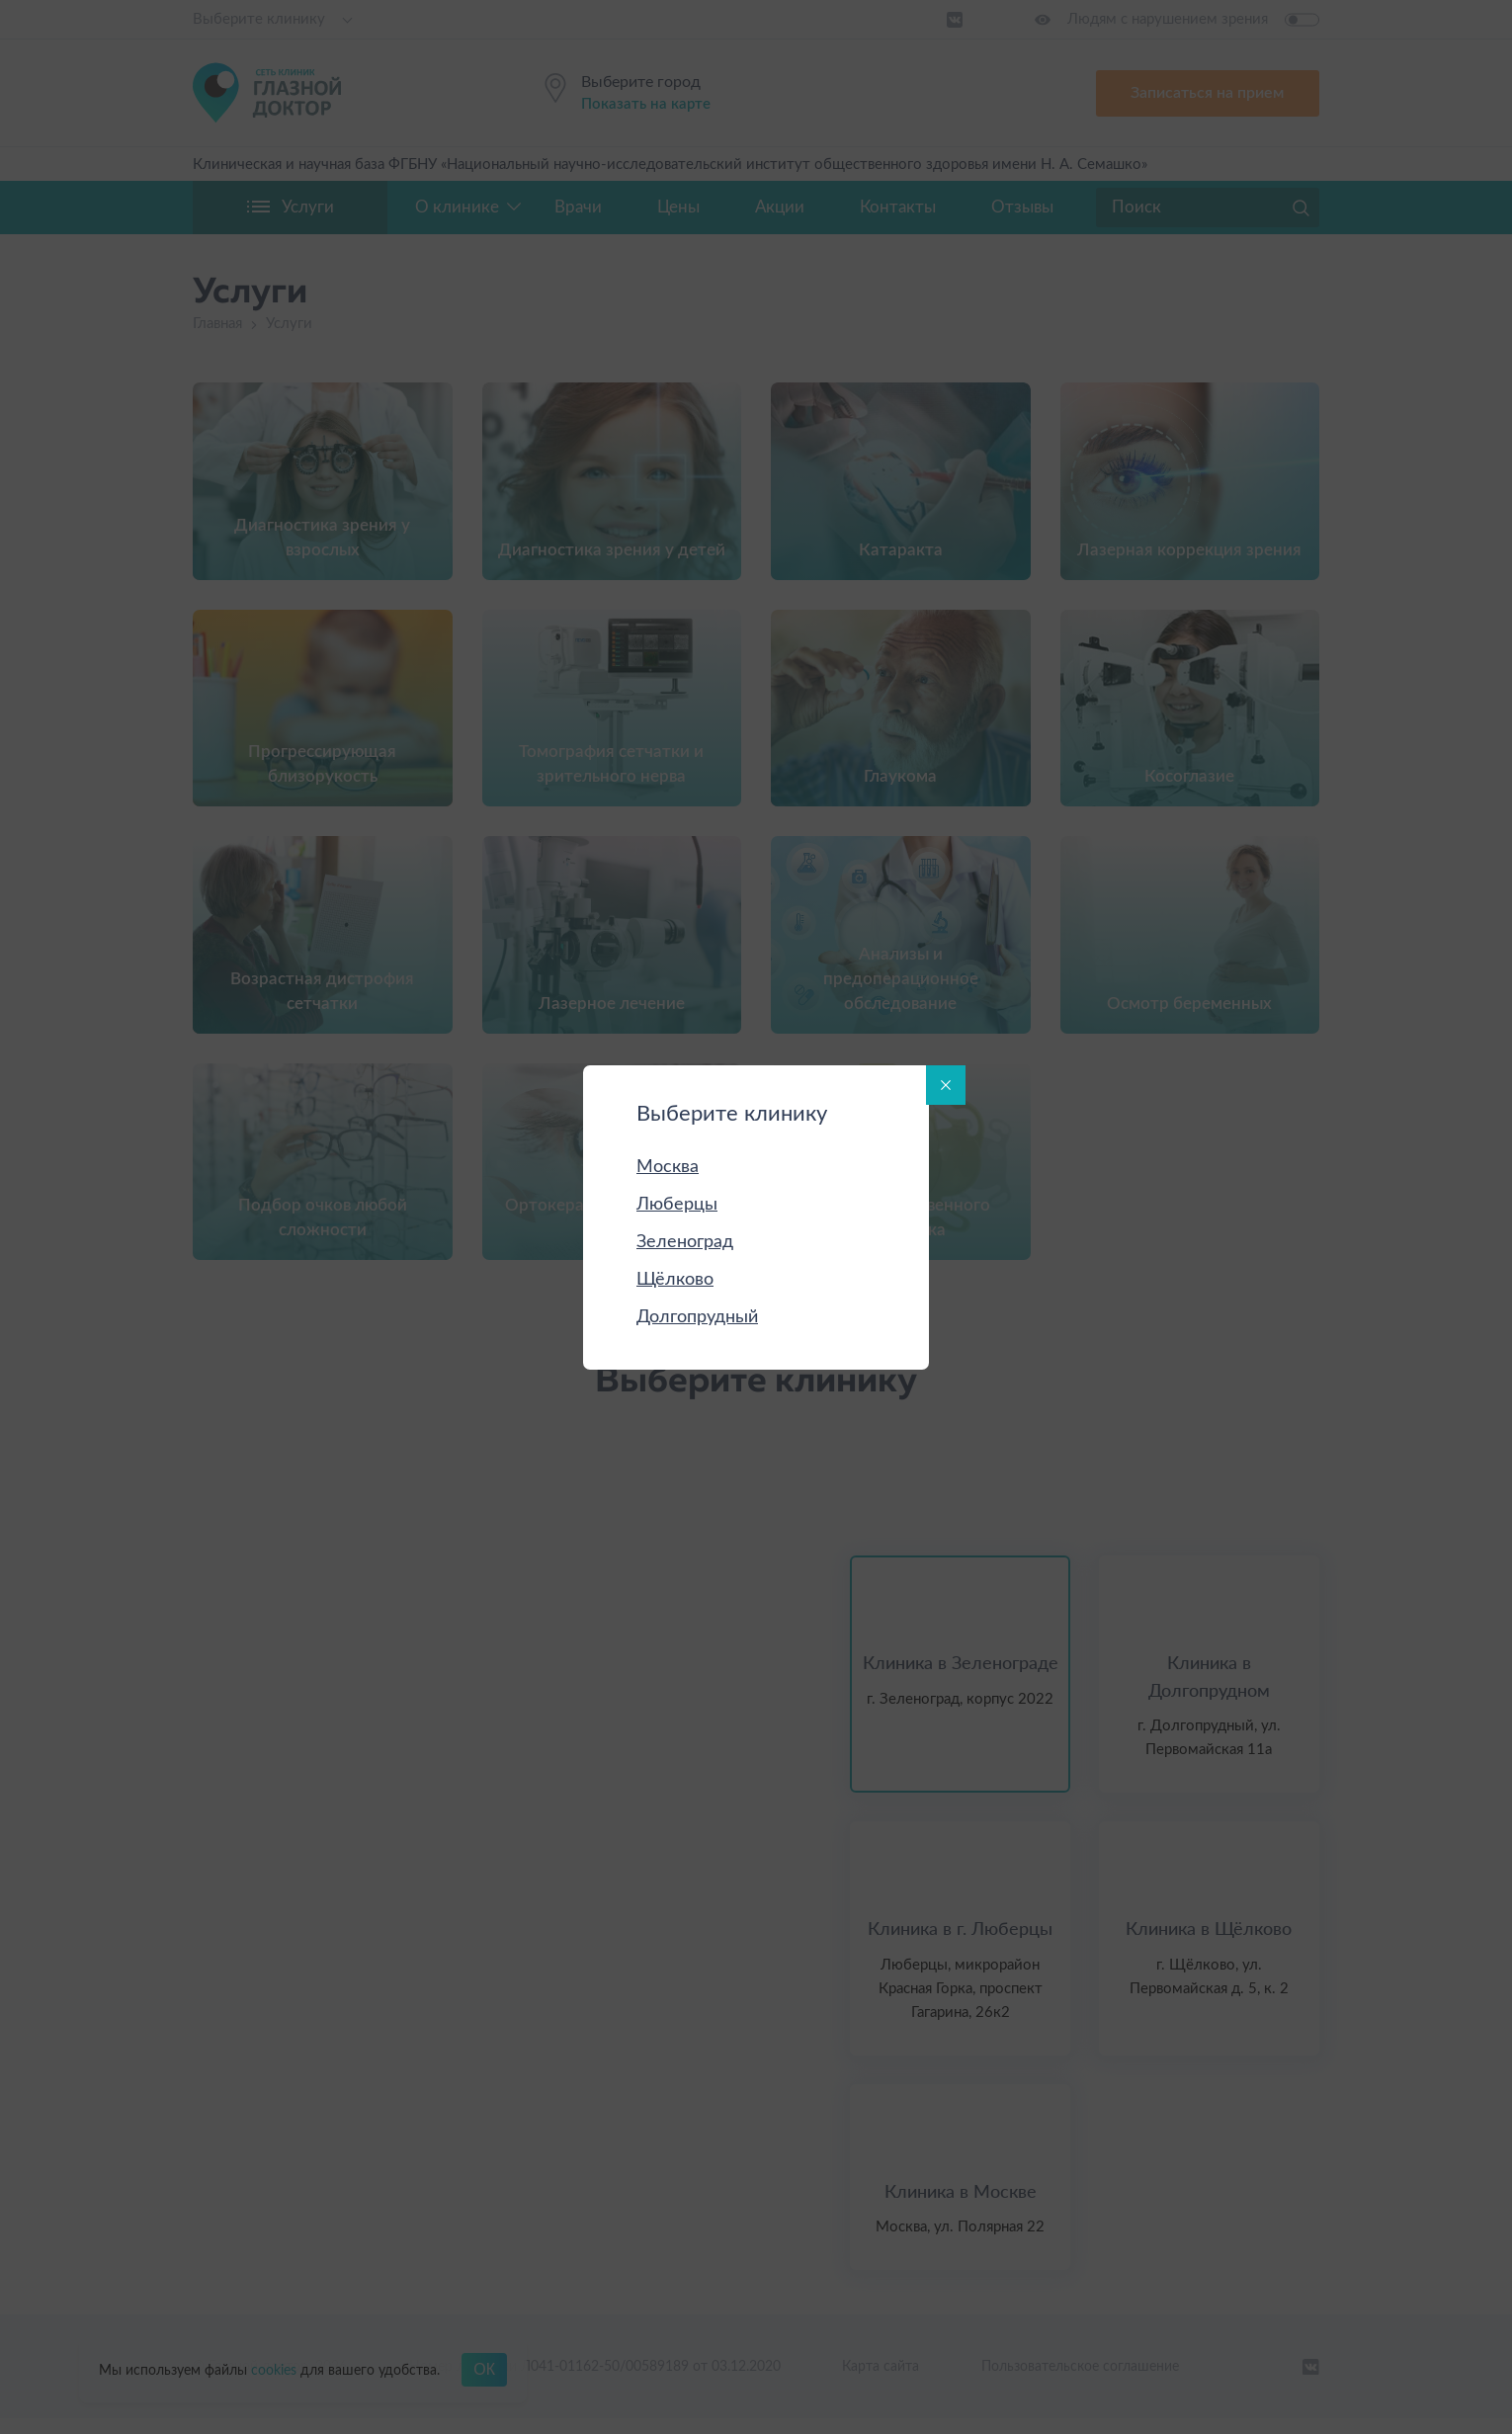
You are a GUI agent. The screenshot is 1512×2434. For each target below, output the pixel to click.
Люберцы (676, 1205)
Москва (667, 1167)
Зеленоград (684, 1242)
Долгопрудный (697, 1317)
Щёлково (675, 1280)
